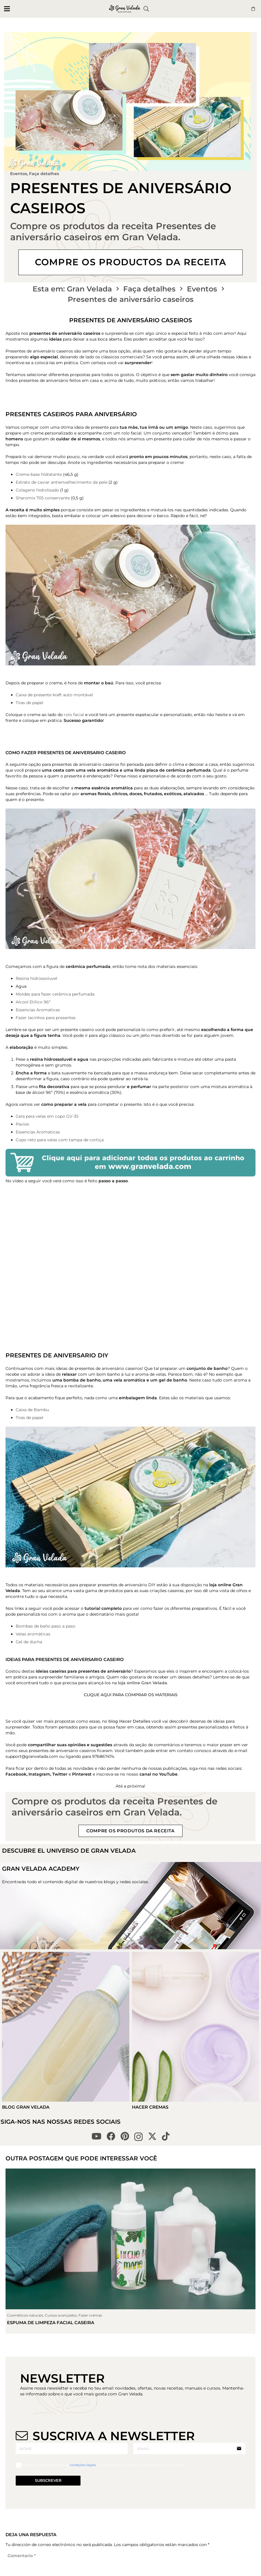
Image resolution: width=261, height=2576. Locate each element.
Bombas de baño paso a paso (45, 1626)
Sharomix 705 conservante (43, 498)
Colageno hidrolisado (37, 490)
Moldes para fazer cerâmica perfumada (55, 994)
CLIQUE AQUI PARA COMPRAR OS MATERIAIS (131, 1694)
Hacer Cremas (150, 2107)
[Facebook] (111, 2136)
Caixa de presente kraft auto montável (54, 694)
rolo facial (74, 714)
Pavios (22, 1124)
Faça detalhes (44, 173)
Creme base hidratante (39, 474)
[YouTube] (96, 2136)
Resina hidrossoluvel (36, 978)
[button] (7, 8)
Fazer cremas (90, 2315)
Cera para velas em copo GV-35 (47, 1116)
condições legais (83, 2465)
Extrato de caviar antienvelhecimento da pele (61, 482)
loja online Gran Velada (142, 1682)
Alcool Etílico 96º (33, 1002)
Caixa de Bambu (32, 1409)
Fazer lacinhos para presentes (46, 1017)
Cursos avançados (61, 2315)
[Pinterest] (125, 2136)
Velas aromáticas (33, 1634)
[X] (152, 2136)
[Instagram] (138, 2136)
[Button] (253, 8)
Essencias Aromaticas (38, 1009)
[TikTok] (165, 2136)
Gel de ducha (29, 1641)
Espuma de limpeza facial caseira (50, 2322)
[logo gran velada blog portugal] (124, 9)
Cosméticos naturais (25, 2315)
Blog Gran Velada (25, 2107)
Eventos (18, 173)
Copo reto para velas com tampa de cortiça (60, 1139)
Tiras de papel (29, 702)
